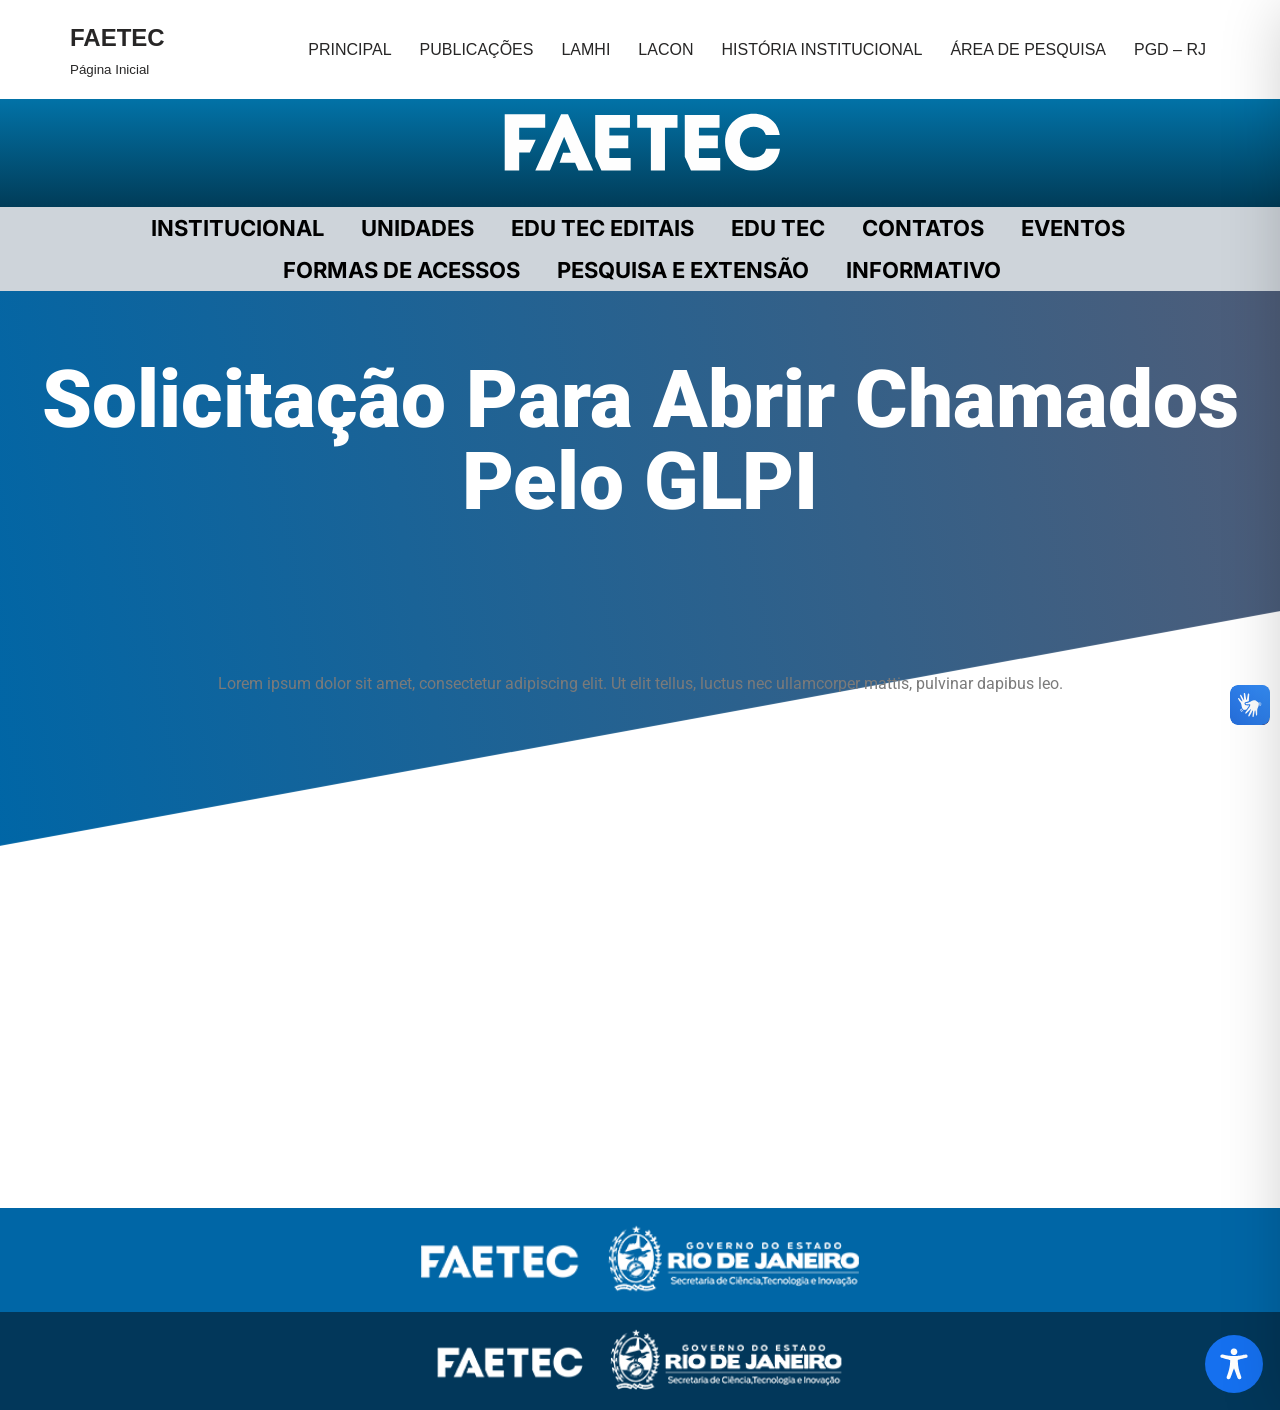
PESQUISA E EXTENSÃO (683, 270)
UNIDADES (417, 228)
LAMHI (585, 49)
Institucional (237, 228)
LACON (665, 49)
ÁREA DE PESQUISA (1028, 49)
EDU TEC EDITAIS (602, 228)
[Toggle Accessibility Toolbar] (1234, 1364)
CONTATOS (923, 228)
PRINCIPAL (349, 49)
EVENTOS (1073, 228)
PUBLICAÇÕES (477, 49)
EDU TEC (778, 228)
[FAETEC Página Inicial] (117, 49)
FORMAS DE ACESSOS (401, 270)
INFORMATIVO (923, 270)
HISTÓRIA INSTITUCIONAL (821, 49)
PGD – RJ (1170, 49)
